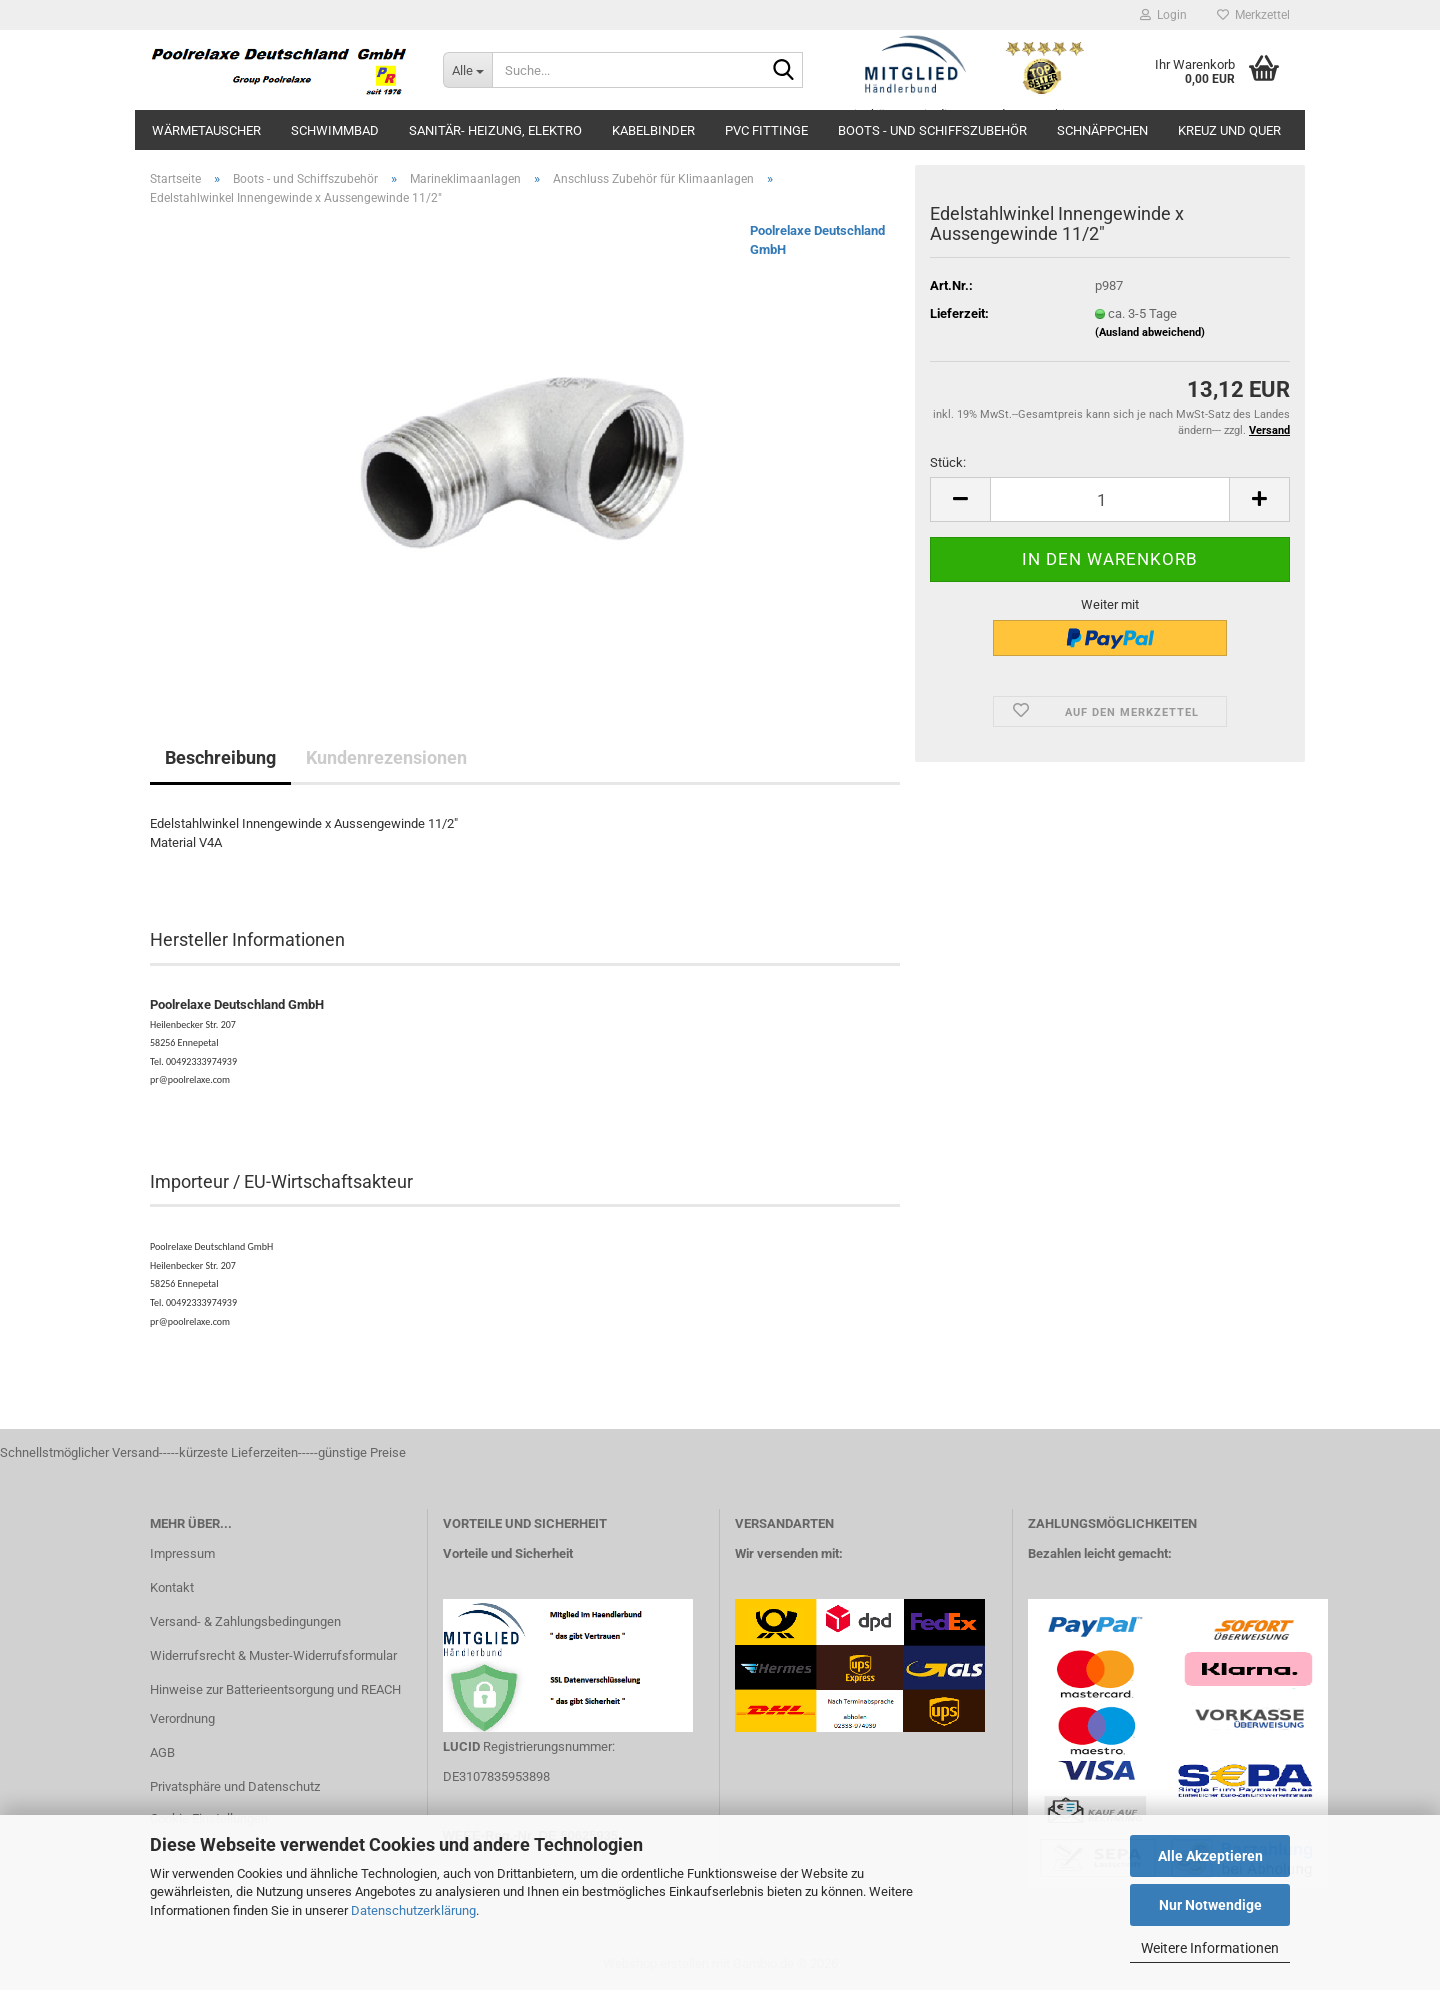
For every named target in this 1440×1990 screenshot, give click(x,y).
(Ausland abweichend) (1150, 332)
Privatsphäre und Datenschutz (235, 1786)
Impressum (182, 1553)
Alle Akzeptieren (1210, 1856)
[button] (960, 499)
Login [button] (1163, 15)
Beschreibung (220, 757)
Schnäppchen (1102, 130)
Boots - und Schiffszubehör (932, 130)
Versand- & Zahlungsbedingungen (245, 1621)
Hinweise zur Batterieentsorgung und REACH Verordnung (275, 1704)
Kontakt (172, 1587)
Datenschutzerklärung (413, 1910)
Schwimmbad (335, 130)
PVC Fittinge (766, 130)
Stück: (948, 462)
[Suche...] (467, 70)
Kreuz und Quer (1229, 130)
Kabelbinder (653, 130)
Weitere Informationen (1210, 1948)
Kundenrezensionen (386, 757)
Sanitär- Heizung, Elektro (495, 130)
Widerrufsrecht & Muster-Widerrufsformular (273, 1655)
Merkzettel (1253, 15)
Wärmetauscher (206, 130)
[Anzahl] (1110, 499)
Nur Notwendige (1210, 1905)
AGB (162, 1752)
